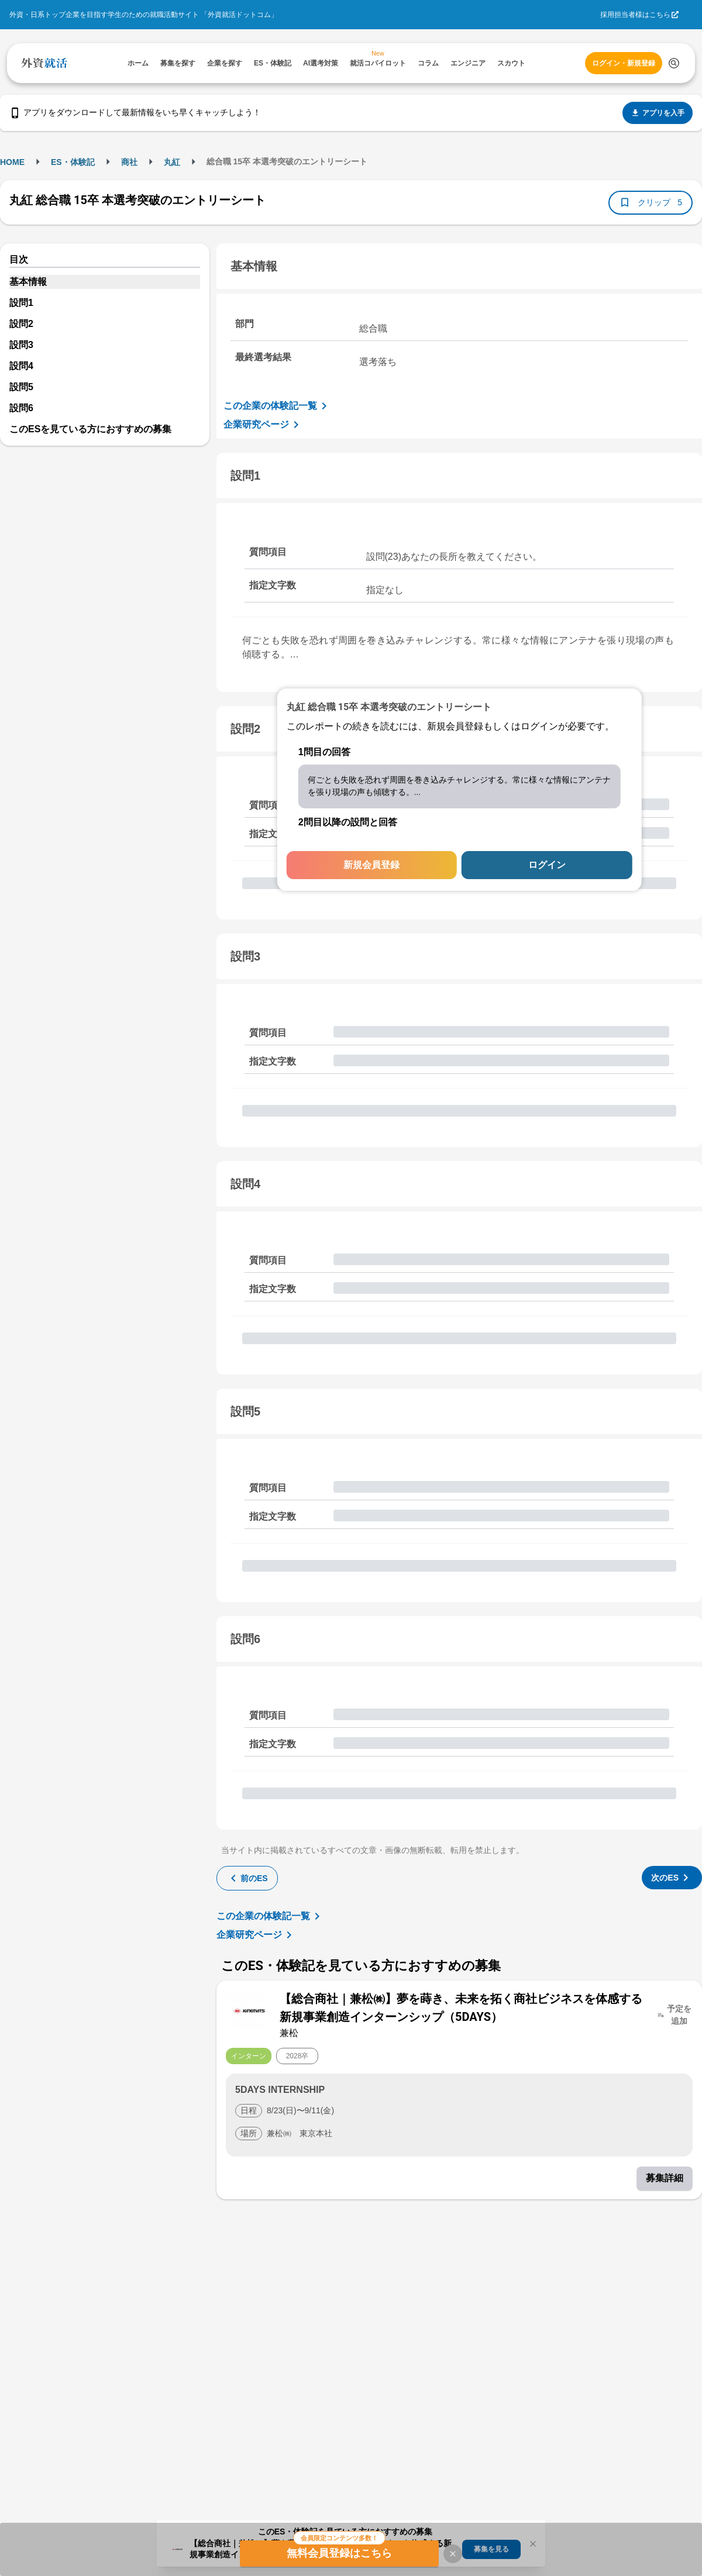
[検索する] (674, 63)
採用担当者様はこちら (635, 15)
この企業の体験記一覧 (277, 406)
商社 (129, 162)
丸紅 (172, 162)
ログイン (547, 865)
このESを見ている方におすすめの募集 (90, 429)
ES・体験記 (73, 162)
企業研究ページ (263, 425)
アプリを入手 (657, 113)
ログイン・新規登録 (623, 63)
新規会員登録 (371, 865)
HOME (12, 162)
